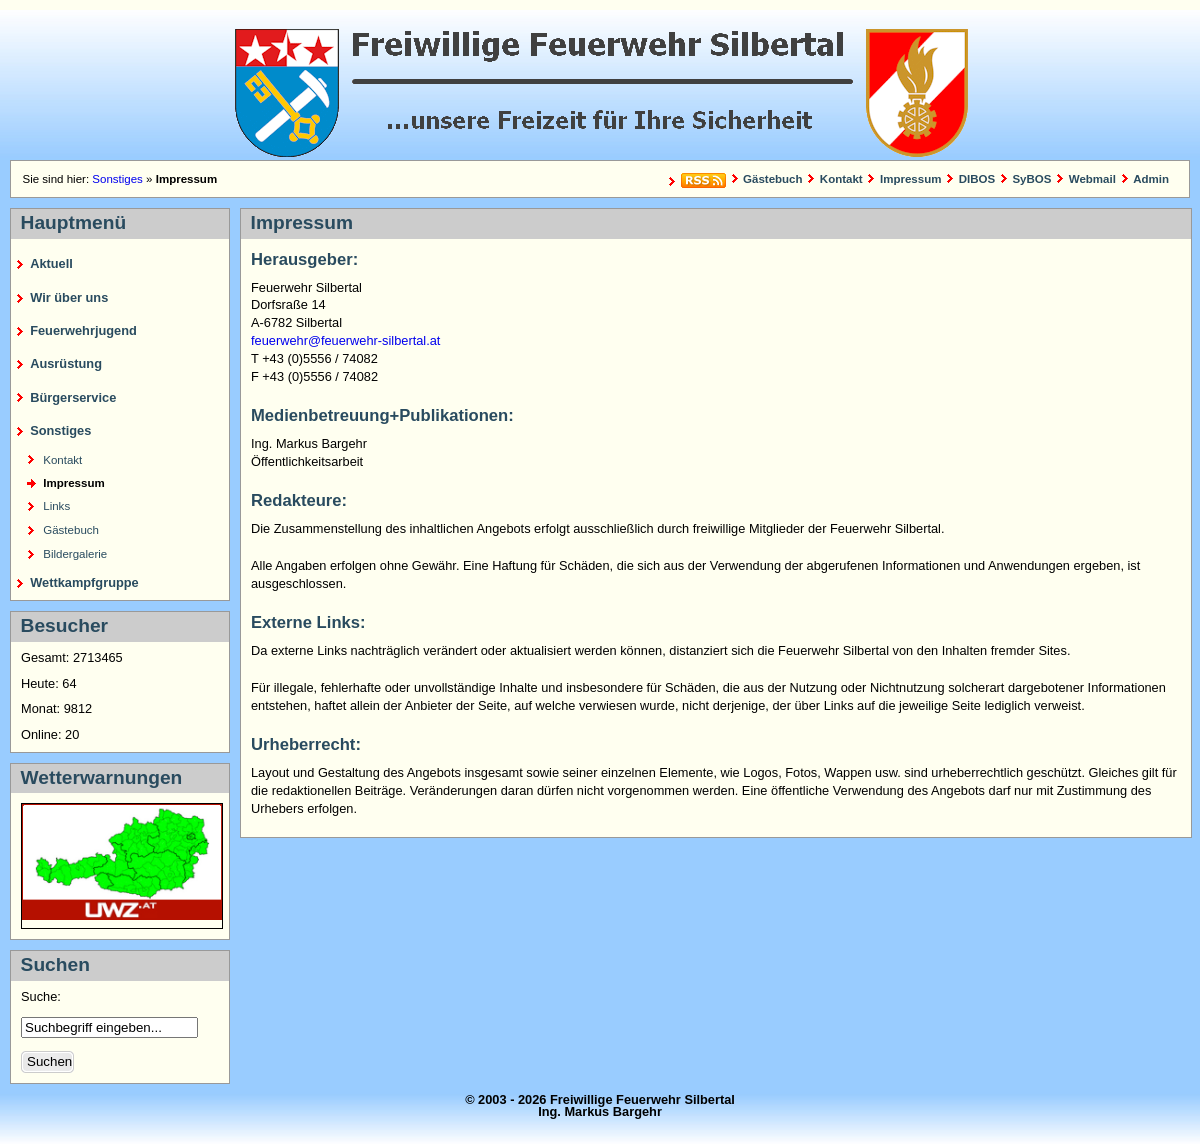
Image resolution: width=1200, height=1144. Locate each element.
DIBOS (977, 179)
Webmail (1092, 179)
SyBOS (1031, 179)
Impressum (910, 179)
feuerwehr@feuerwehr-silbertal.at (345, 340)
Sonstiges (117, 179)
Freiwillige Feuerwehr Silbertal (600, 85)
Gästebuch (773, 179)
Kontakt (841, 179)
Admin (1151, 179)
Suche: (42, 996)
